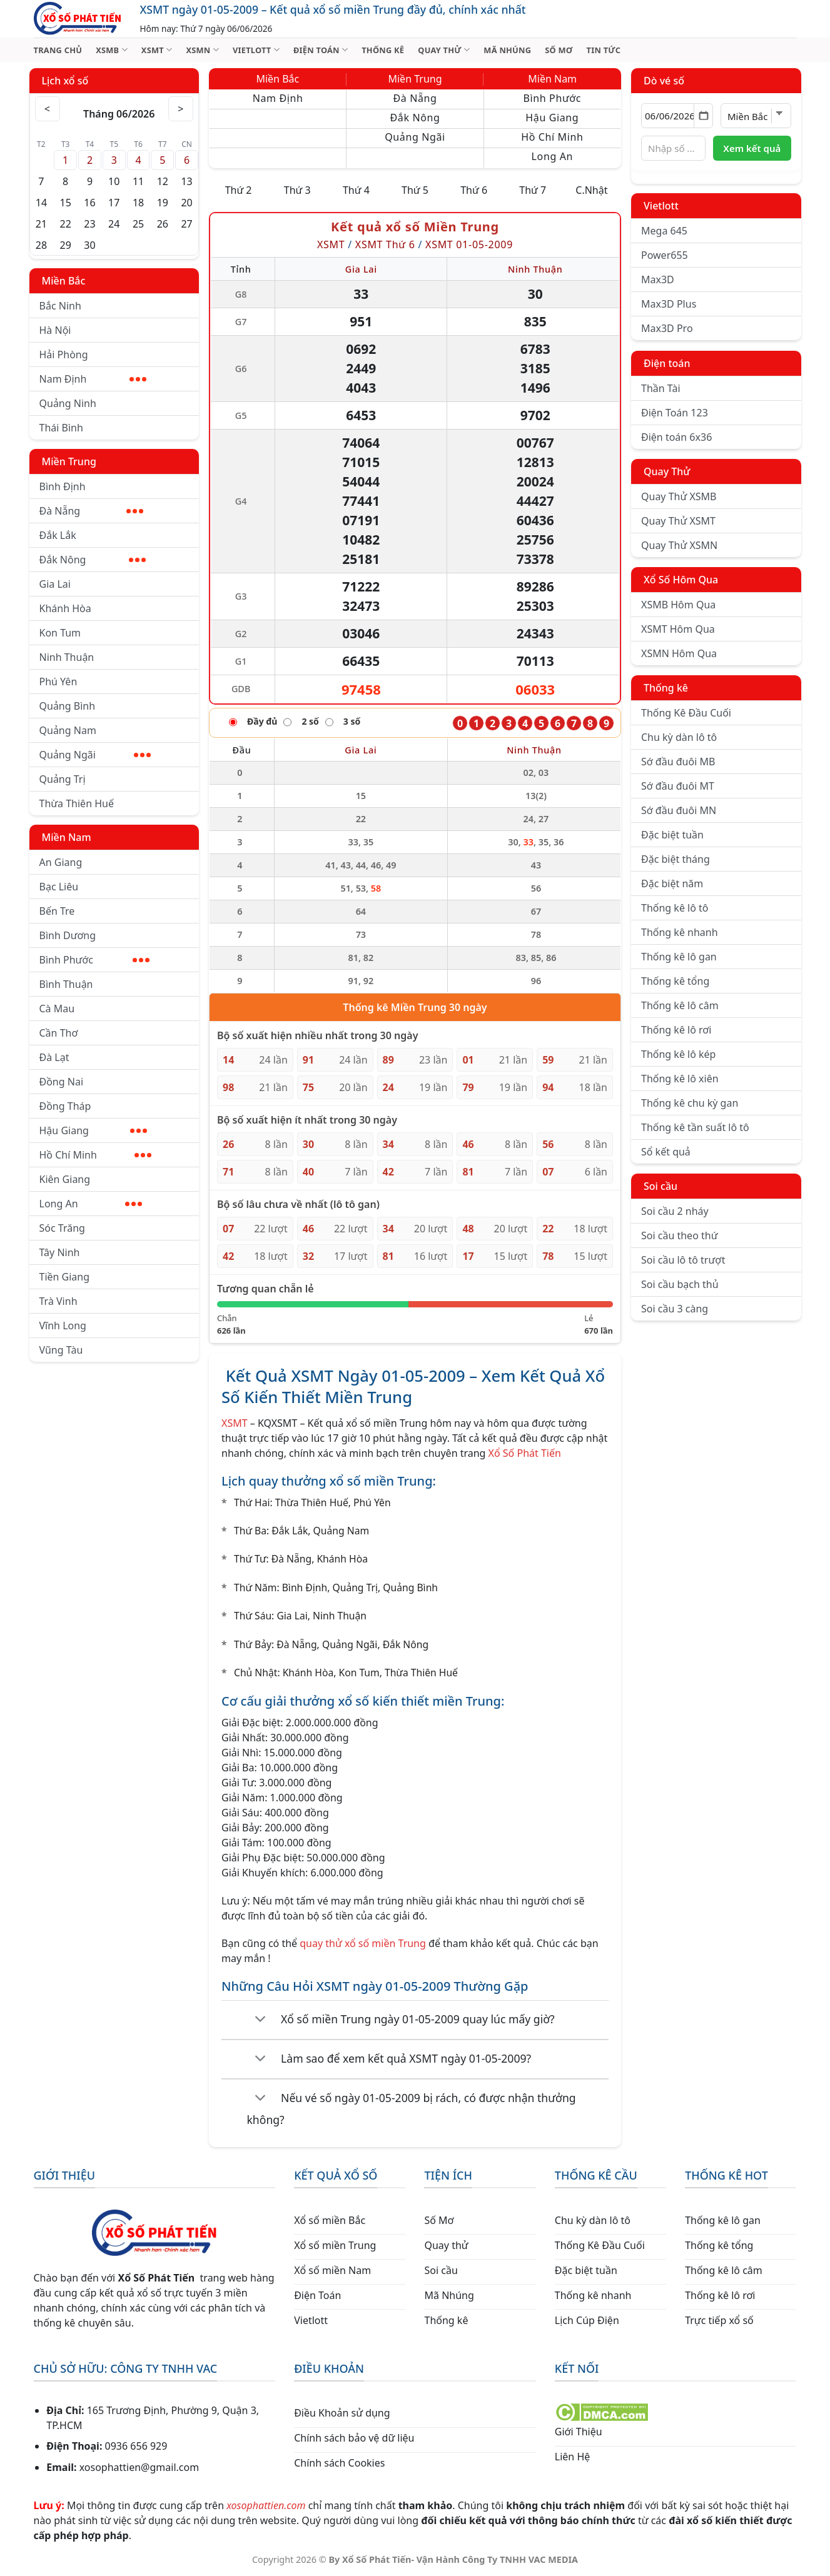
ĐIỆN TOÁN (320, 50)
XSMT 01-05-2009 (469, 244)
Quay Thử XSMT (678, 521)
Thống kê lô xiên (680, 1078)
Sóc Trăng (62, 1228)
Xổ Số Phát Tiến (524, 1453)
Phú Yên (58, 681)
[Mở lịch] (703, 115)
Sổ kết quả (666, 1152)
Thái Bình (61, 428)
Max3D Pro (667, 328)
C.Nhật (591, 190)
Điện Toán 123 (674, 413)
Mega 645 (664, 231)
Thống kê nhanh (679, 932)
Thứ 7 (532, 190)
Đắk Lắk (57, 535)
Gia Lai (55, 584)
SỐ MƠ (558, 50)
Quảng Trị (62, 779)
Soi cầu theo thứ (679, 1235)
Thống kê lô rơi (676, 1030)
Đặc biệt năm (672, 883)
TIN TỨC (604, 50)
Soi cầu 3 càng (674, 1309)
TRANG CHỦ (58, 50)
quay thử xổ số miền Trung (363, 1943)
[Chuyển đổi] (260, 2020)
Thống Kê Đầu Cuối (686, 713)
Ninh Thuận (66, 657)
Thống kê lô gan (679, 956)
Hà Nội (55, 330)
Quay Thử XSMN (679, 545)
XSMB (112, 50)
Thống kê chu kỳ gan (689, 1103)
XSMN (202, 50)
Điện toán (667, 363)
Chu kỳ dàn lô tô (679, 737)
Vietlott (661, 206)
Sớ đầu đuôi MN (678, 810)
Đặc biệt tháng (675, 859)
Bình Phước (94, 960)
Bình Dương (67, 935)
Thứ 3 (297, 190)
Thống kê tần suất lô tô (695, 1127)
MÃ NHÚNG (507, 50)
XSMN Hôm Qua (679, 653)
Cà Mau (57, 1008)
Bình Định (62, 486)
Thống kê (666, 688)
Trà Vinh (58, 1301)
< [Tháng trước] (47, 109)
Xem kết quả (752, 148)
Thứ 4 (356, 190)
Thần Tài (661, 388)
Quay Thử (667, 471)
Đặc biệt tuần (672, 835)
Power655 (664, 255)
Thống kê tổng (675, 981)
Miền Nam (66, 837)
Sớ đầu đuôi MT (677, 786)
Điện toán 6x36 (676, 437)
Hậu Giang (93, 1130)
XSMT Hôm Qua (678, 629)
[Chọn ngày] (677, 115)
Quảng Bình (67, 706)
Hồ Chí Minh (95, 1155)
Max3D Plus (668, 304)
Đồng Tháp (65, 1106)
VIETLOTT (256, 50)
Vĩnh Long (62, 1325)
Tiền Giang (64, 1277)
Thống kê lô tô (675, 908)
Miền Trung (69, 461)
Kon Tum (60, 633)
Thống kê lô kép (678, 1054)
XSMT (157, 50)
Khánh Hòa (65, 608)
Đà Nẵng (91, 511)
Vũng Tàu (61, 1350)
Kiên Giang (65, 1179)
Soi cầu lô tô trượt (683, 1260)
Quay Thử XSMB (678, 496)
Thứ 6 (473, 190)
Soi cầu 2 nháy (675, 1211)
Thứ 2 (238, 190)
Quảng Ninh (67, 403)
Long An (90, 1203)
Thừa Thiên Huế (76, 803)
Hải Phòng (63, 354)
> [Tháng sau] (181, 109)
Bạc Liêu (59, 886)
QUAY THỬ (444, 50)
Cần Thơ (58, 1033)
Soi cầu (660, 1186)
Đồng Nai (61, 1082)
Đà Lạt (54, 1057)
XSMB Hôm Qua (678, 604)
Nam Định (92, 379)
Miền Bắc (64, 281)
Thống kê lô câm (680, 1005)
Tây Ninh (59, 1252)
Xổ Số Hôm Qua (681, 579)
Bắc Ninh (60, 306)
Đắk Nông (92, 559)
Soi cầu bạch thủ (680, 1284)
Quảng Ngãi (95, 755)
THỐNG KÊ (383, 50)
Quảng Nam (67, 730)
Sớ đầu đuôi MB (678, 761)
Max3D (657, 279)
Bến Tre (57, 911)
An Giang (61, 862)
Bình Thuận (66, 984)
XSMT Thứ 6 (385, 244)
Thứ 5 (415, 190)
